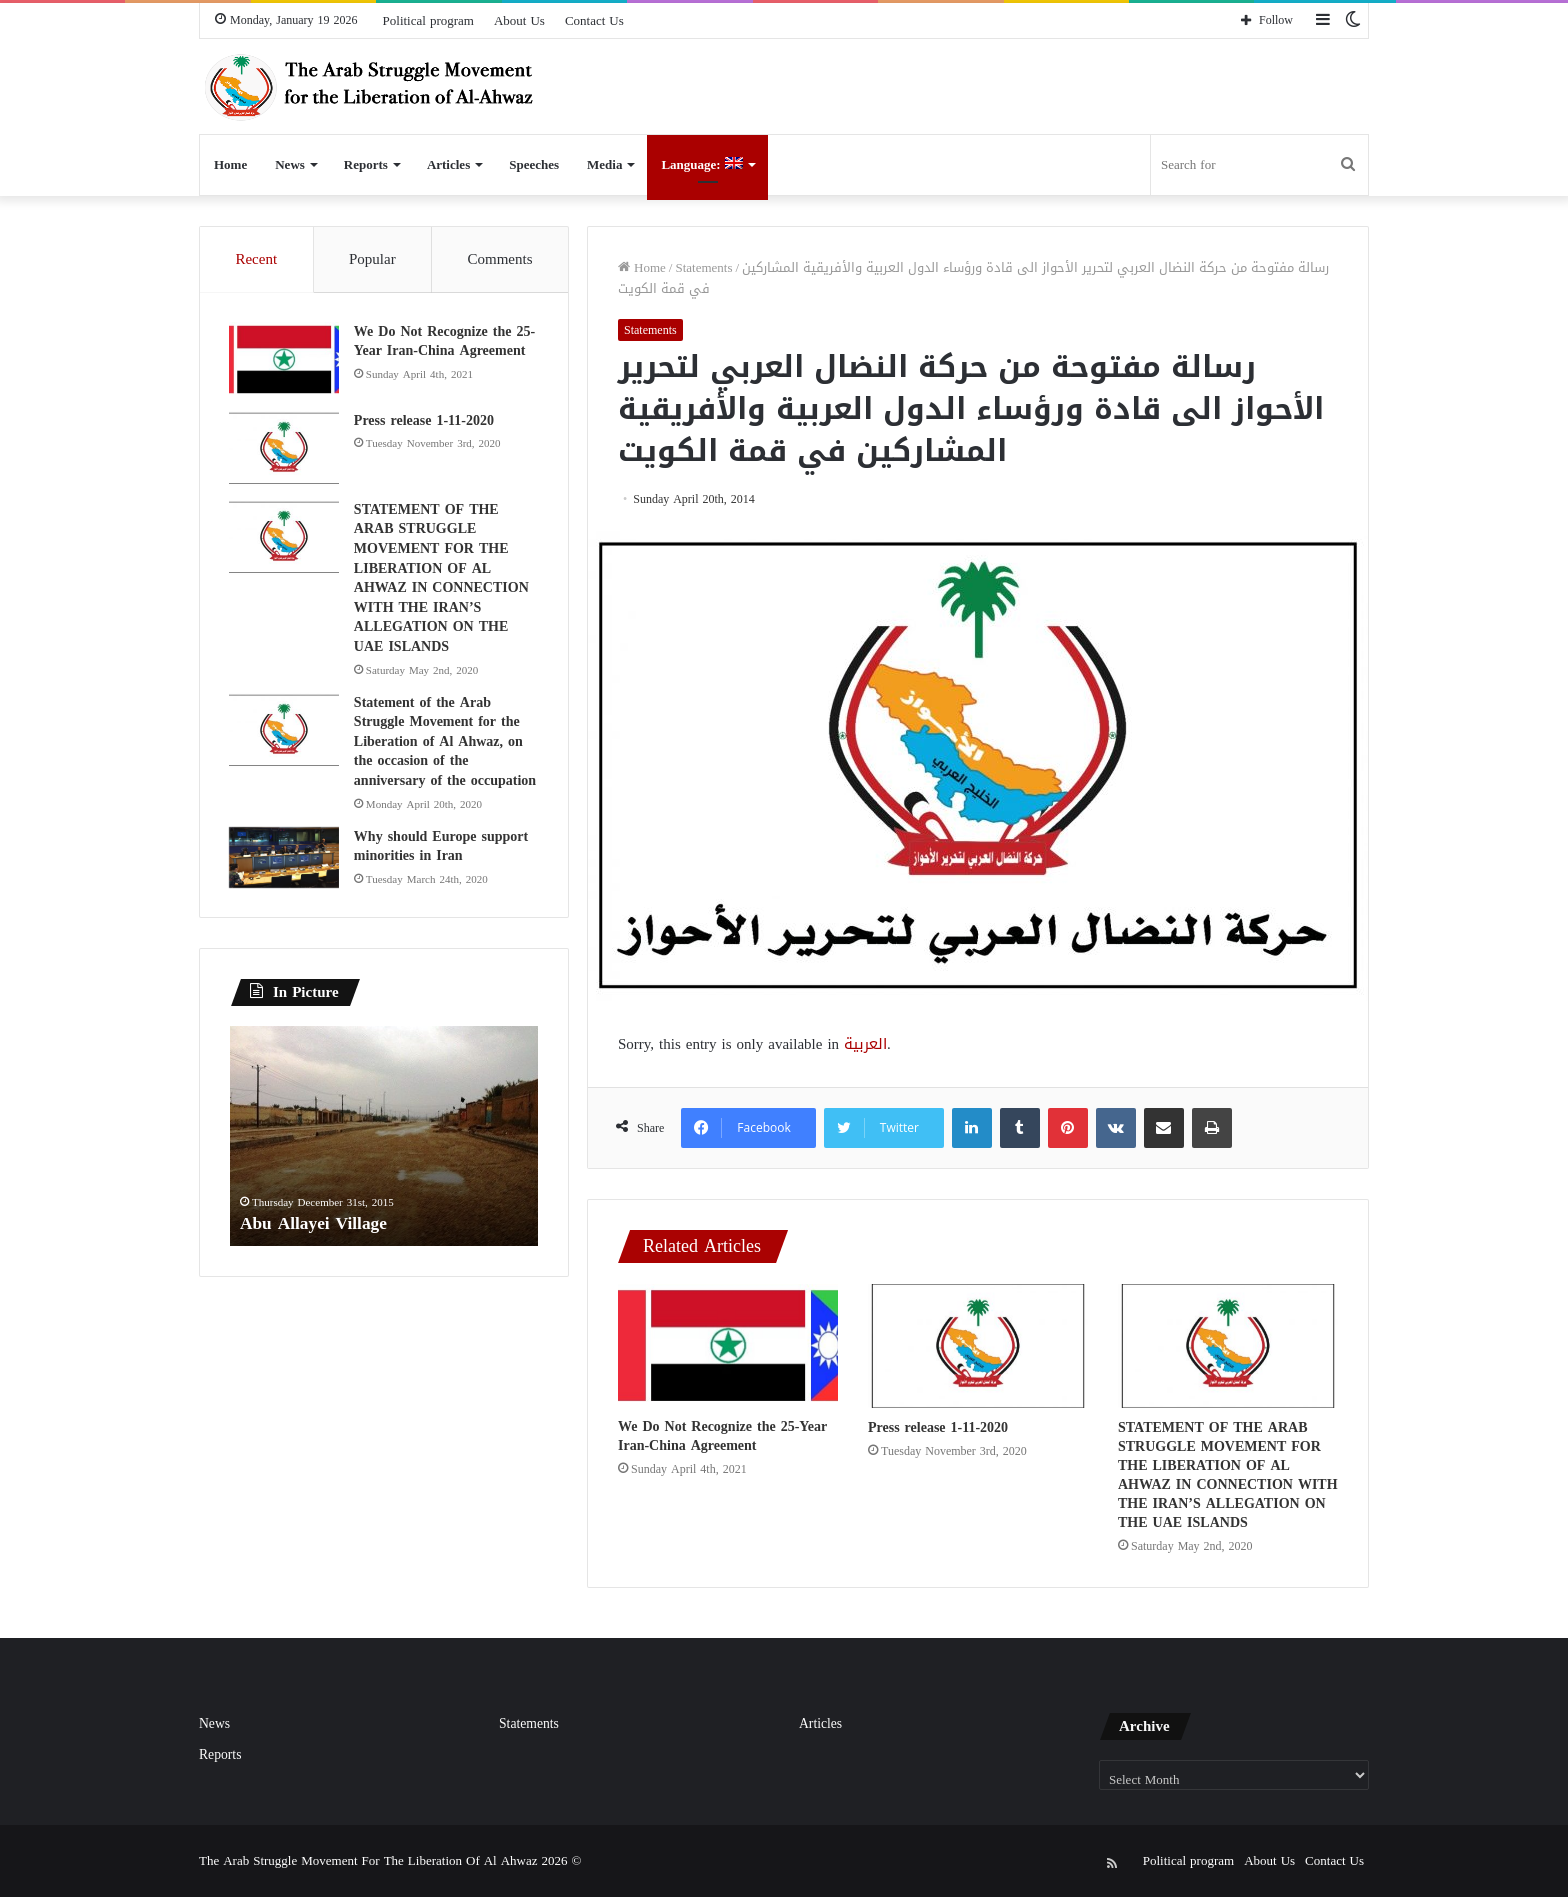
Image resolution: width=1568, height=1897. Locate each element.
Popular (372, 259)
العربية (865, 1044)
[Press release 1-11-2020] (978, 1346)
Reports (366, 164)
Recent (256, 259)
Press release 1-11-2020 (938, 1427)
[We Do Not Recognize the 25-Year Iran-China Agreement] (728, 1345)
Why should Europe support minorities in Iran (442, 847)
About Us (519, 20)
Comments (500, 259)
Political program (428, 20)
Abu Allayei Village (316, 1225)
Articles (448, 164)
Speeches (534, 164)
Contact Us (594, 20)
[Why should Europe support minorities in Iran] (285, 859)
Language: (701, 164)
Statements (703, 267)
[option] (384, 1139)
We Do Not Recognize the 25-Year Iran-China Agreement (722, 1436)
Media (604, 164)
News (290, 164)
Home (230, 164)
